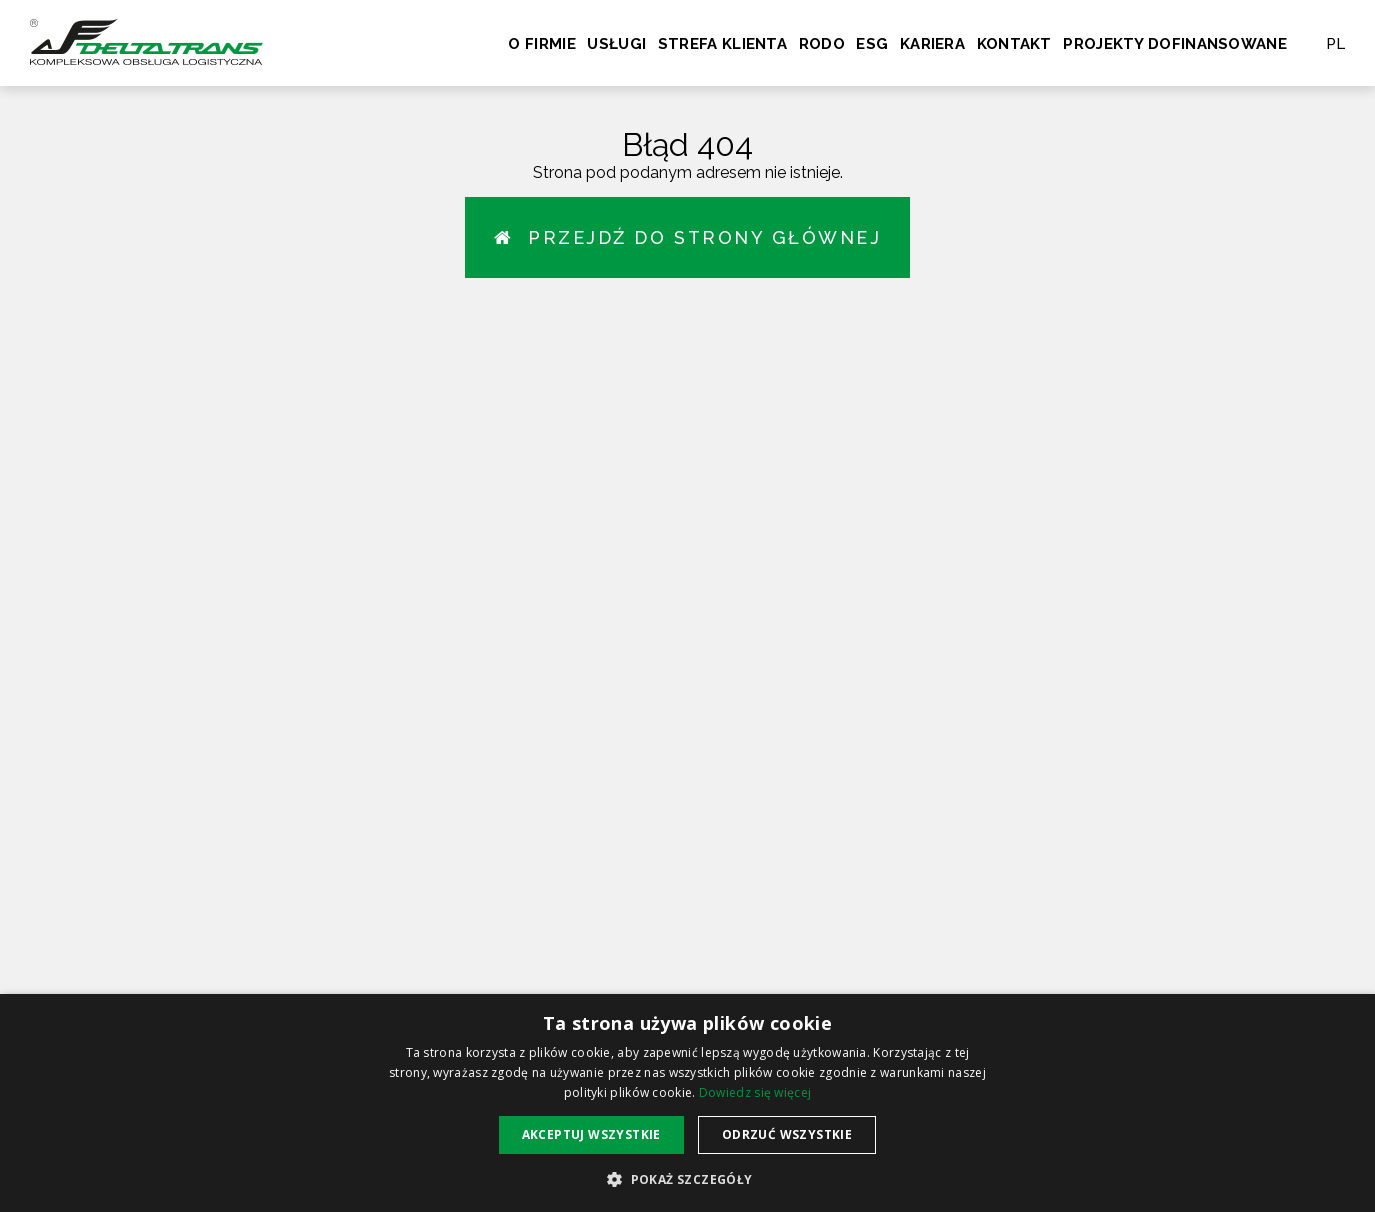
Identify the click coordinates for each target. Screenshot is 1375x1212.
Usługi (616, 44)
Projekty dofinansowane (1175, 44)
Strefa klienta (722, 44)
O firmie (541, 44)
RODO (822, 44)
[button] (687, 1178)
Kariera (932, 44)
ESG (872, 44)
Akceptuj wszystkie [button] (591, 1134)
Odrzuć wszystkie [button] (787, 1134)
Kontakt (1014, 44)
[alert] (687, 1103)
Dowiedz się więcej (755, 1092)
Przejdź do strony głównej (688, 237)
